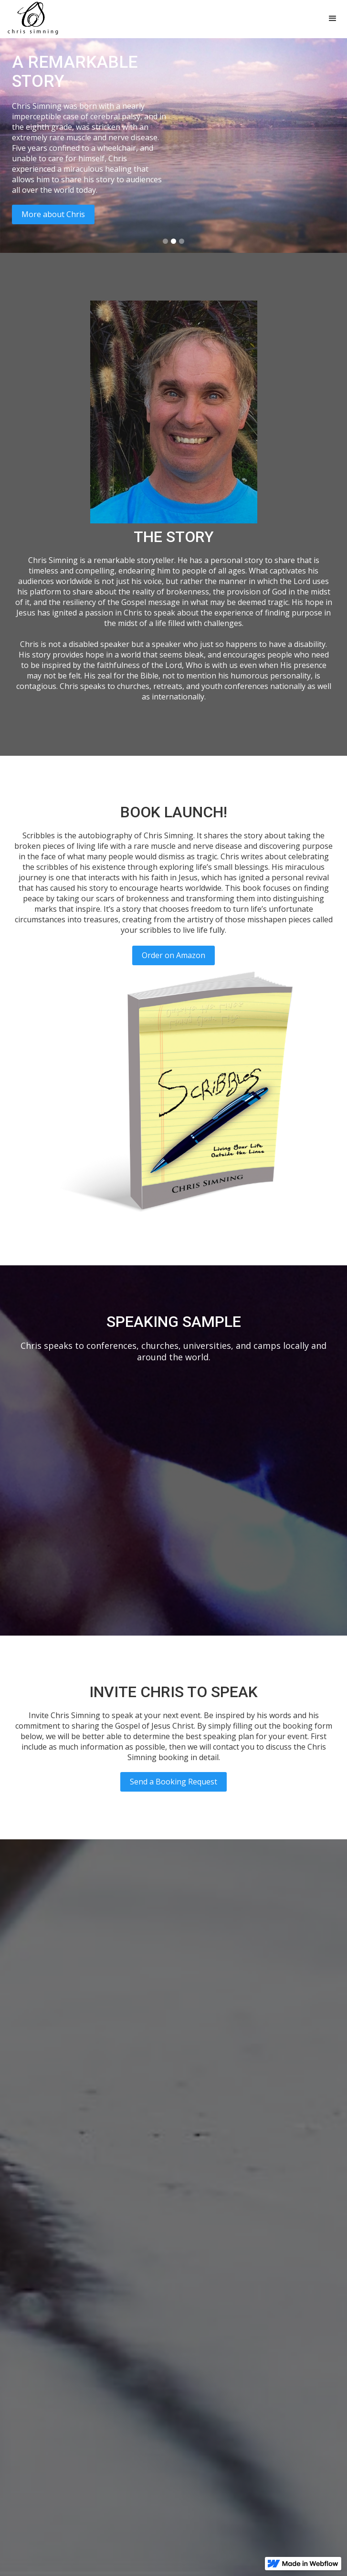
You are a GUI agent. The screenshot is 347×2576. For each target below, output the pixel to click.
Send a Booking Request (173, 1781)
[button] (332, 18)
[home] (31, 18)
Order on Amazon (173, 955)
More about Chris (53, 214)
